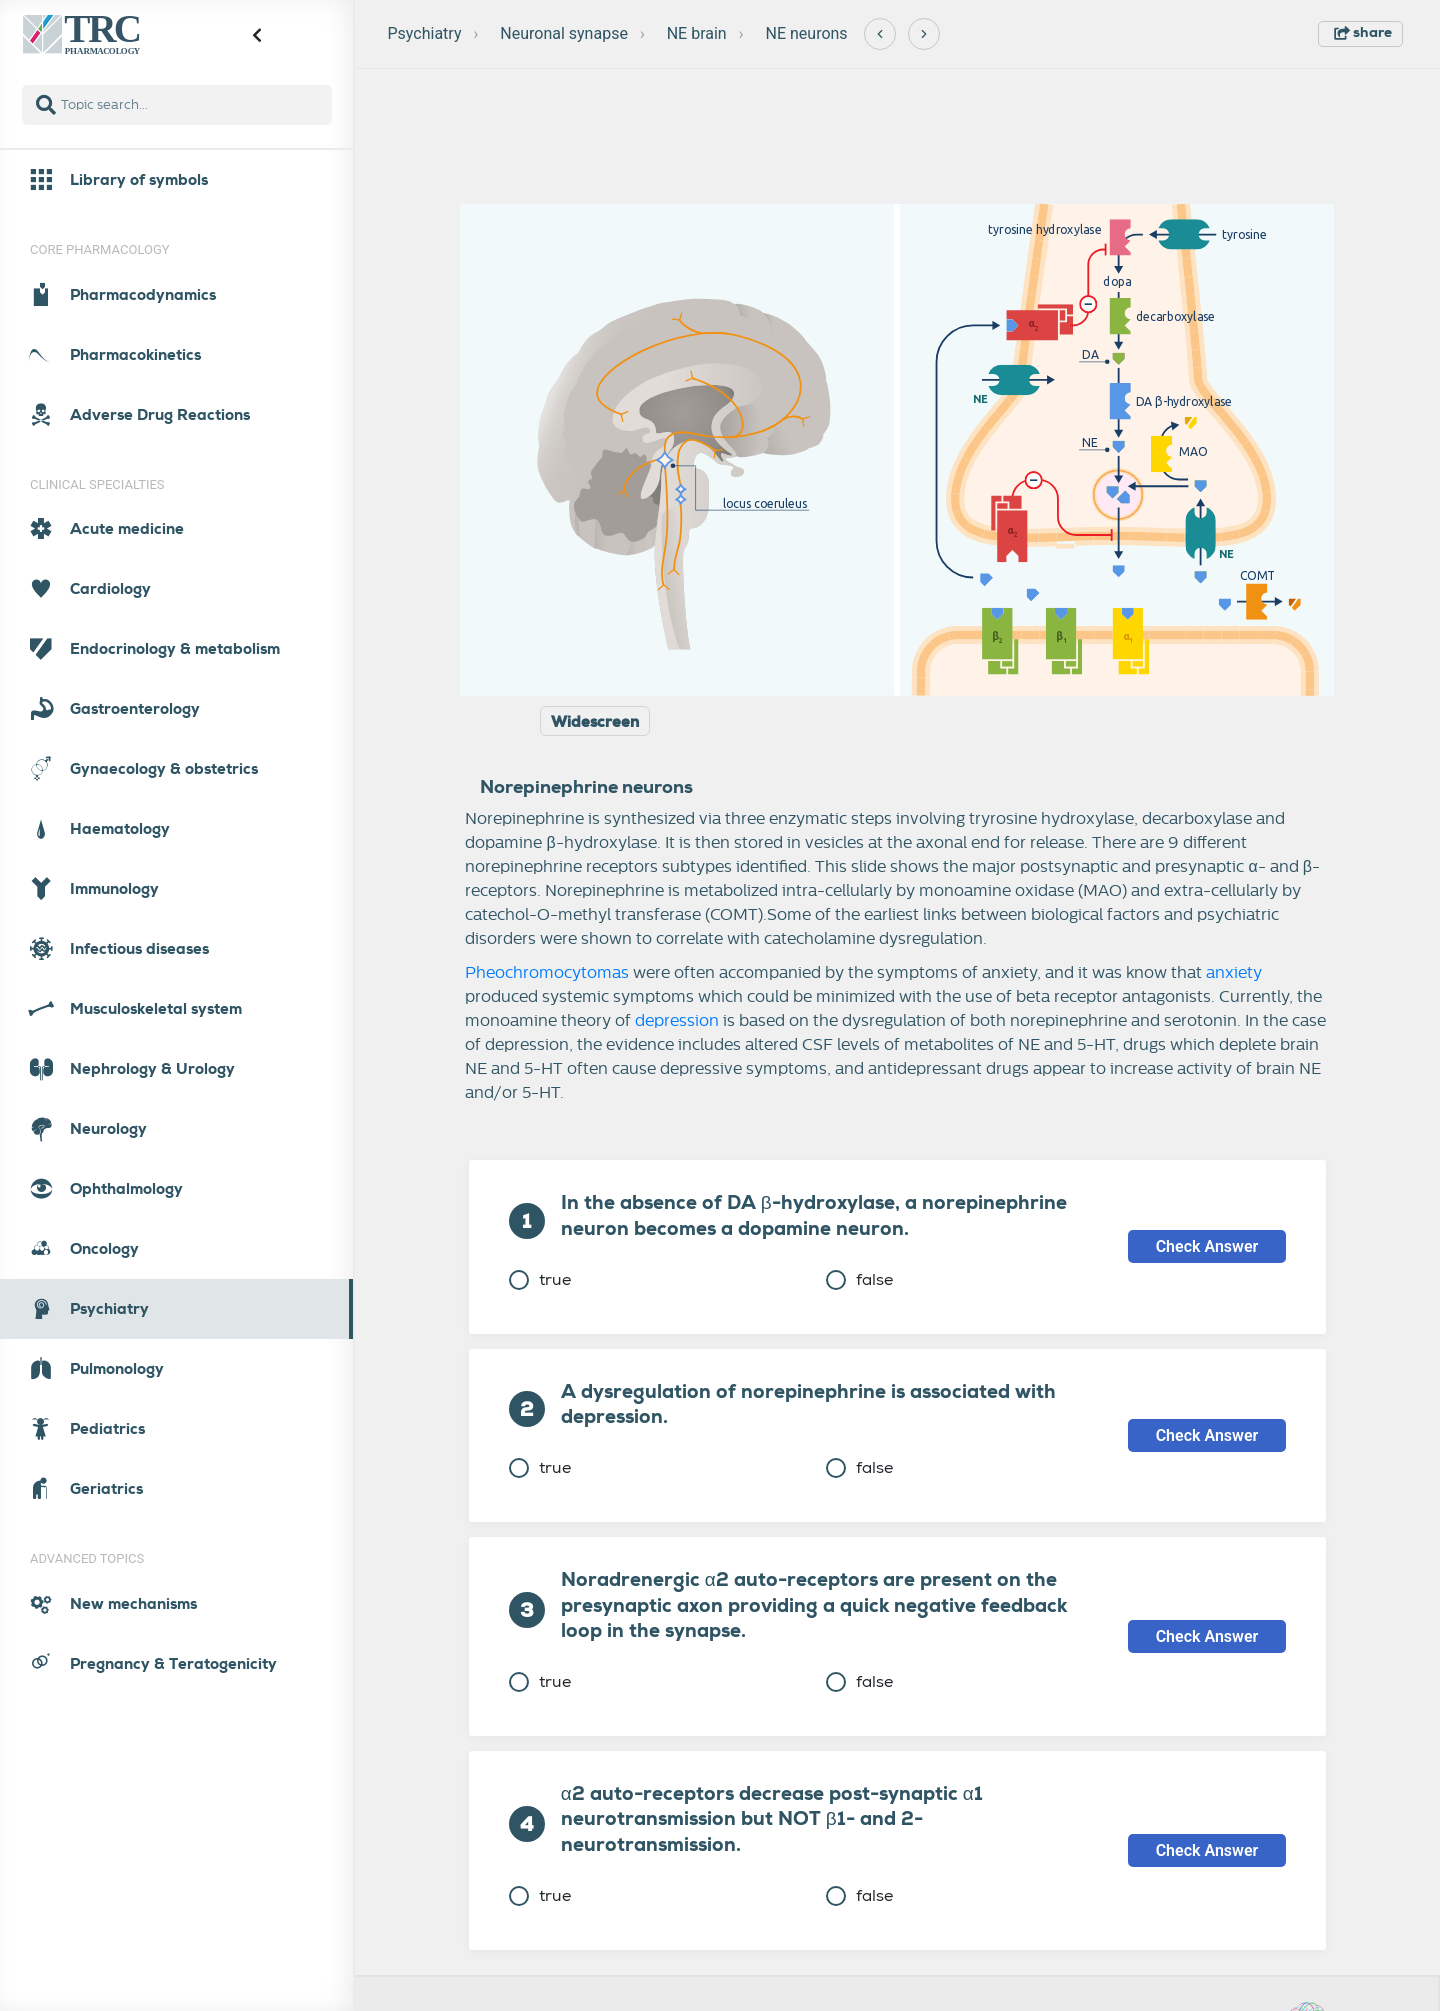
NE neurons (807, 33)
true (540, 1279)
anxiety (1234, 973)
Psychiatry (425, 33)
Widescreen (595, 722)
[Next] (924, 34)
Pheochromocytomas (547, 973)
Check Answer (1207, 1246)
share (1363, 32)
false (859, 1279)
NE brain (697, 33)
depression (677, 1021)
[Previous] (880, 34)
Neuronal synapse (564, 33)
